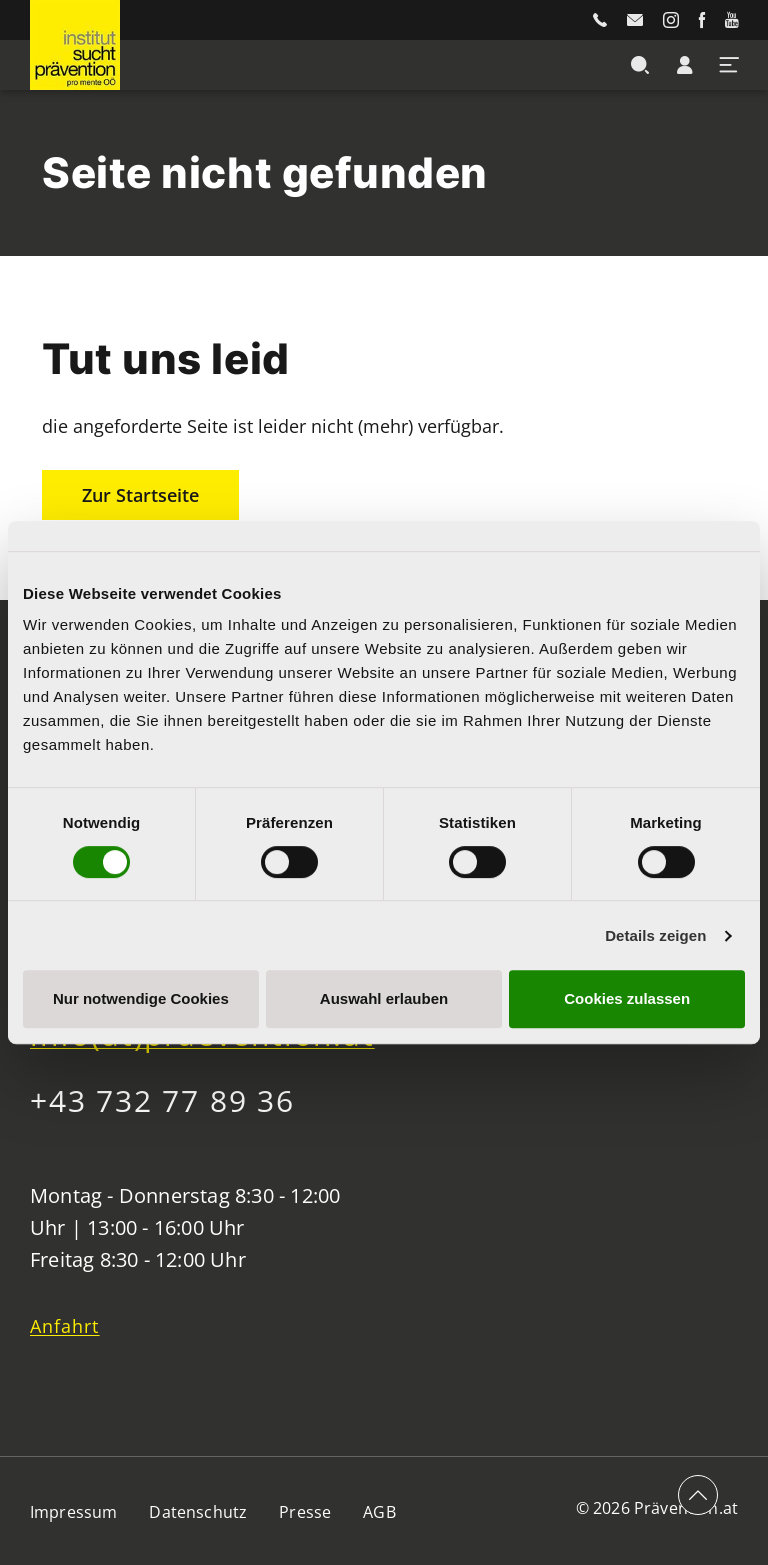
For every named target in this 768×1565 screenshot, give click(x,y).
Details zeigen (655, 935)
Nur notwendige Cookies (141, 998)
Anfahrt (65, 1326)
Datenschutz (198, 1512)
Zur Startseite (140, 495)
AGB (379, 1512)
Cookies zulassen (627, 998)
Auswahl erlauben (384, 998)
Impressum (73, 1512)
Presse (305, 1512)
